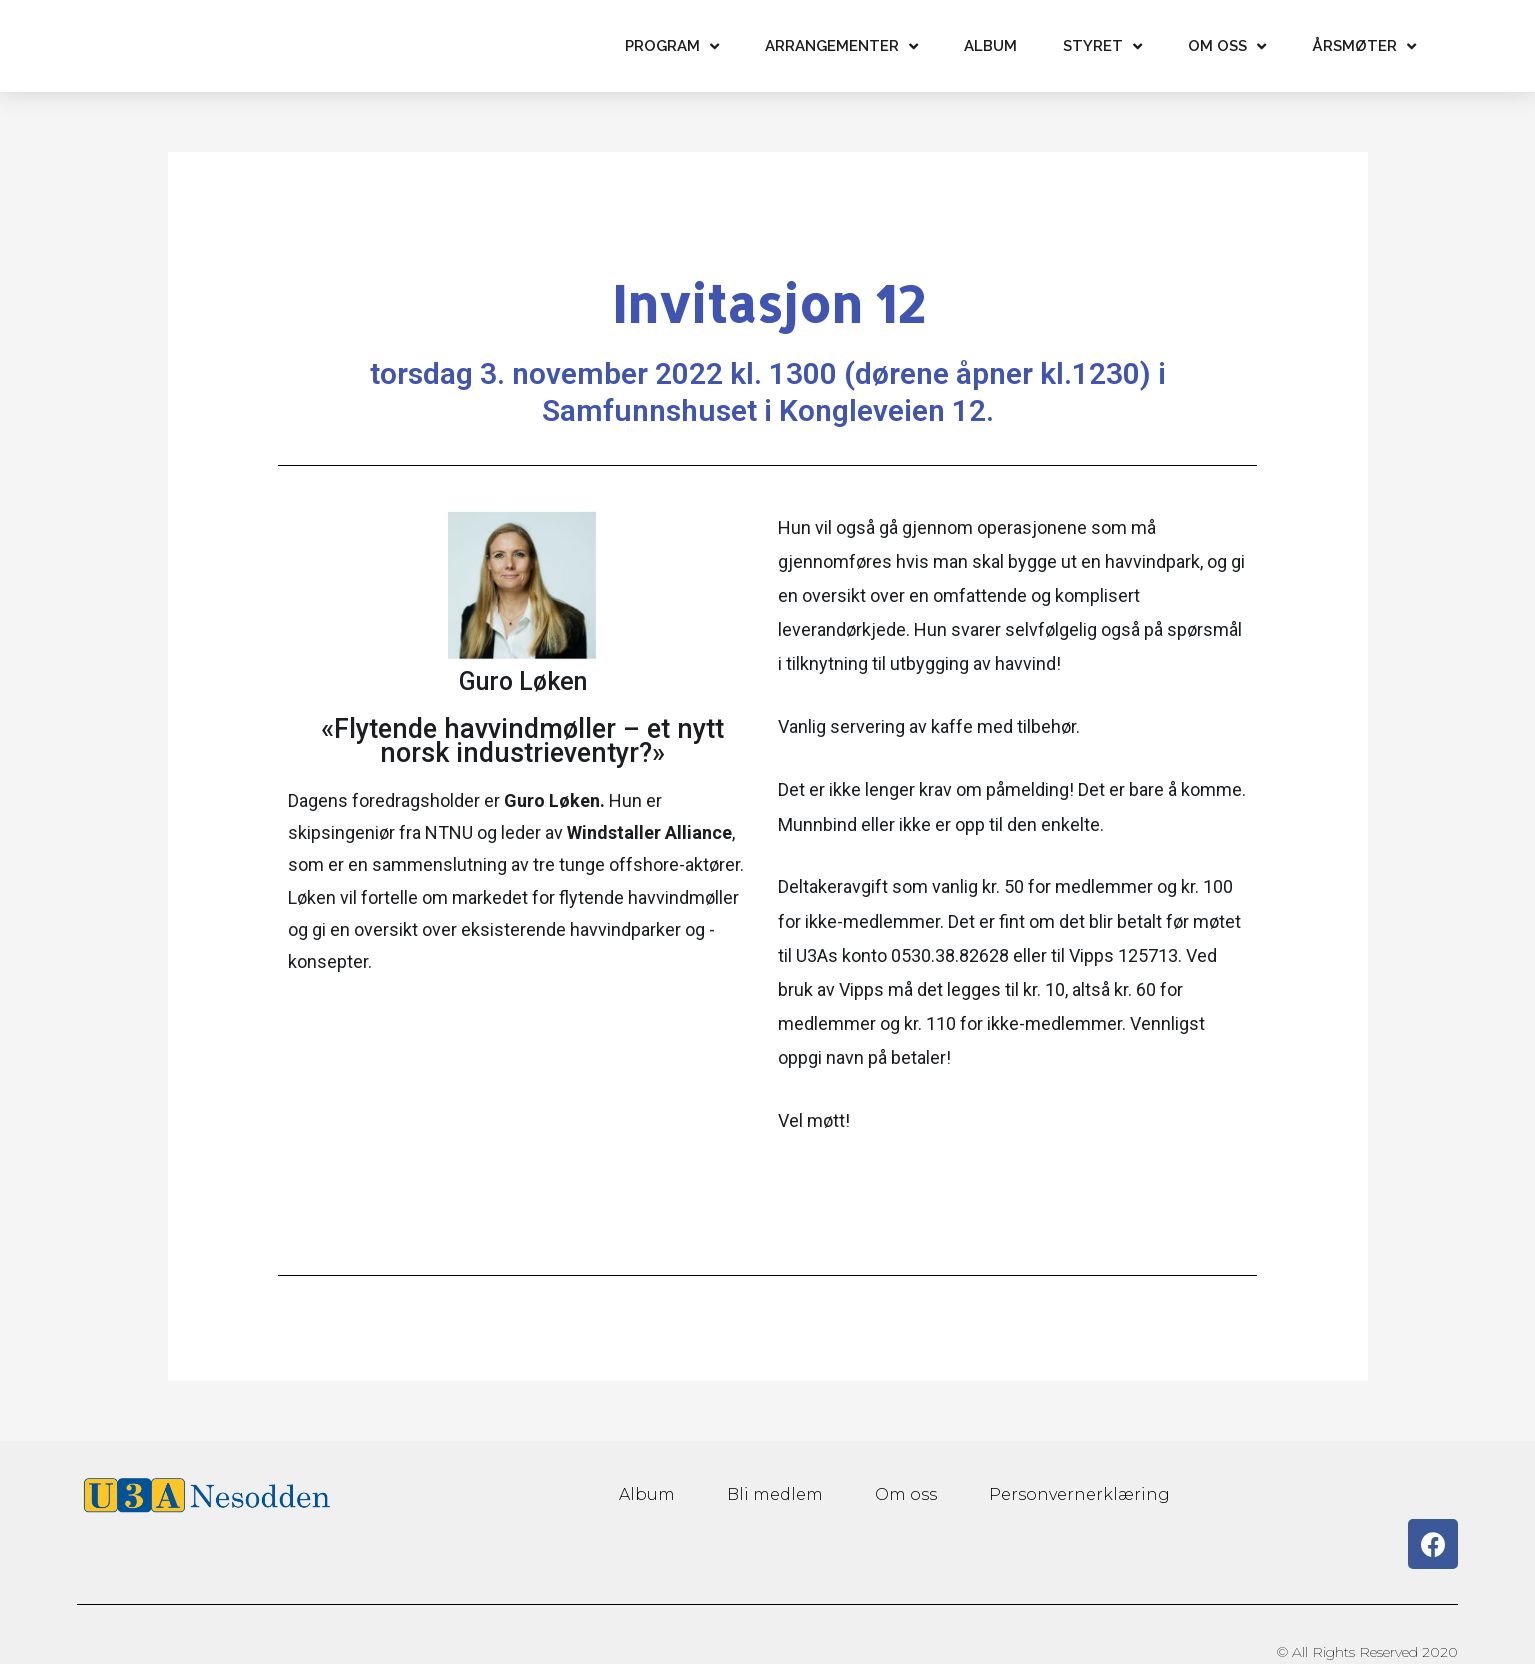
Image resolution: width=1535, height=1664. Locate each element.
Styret (1102, 46)
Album (990, 46)
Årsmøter (1364, 46)
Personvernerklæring (1076, 1494)
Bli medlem (776, 1494)
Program (672, 46)
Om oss (1227, 46)
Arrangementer (841, 46)
